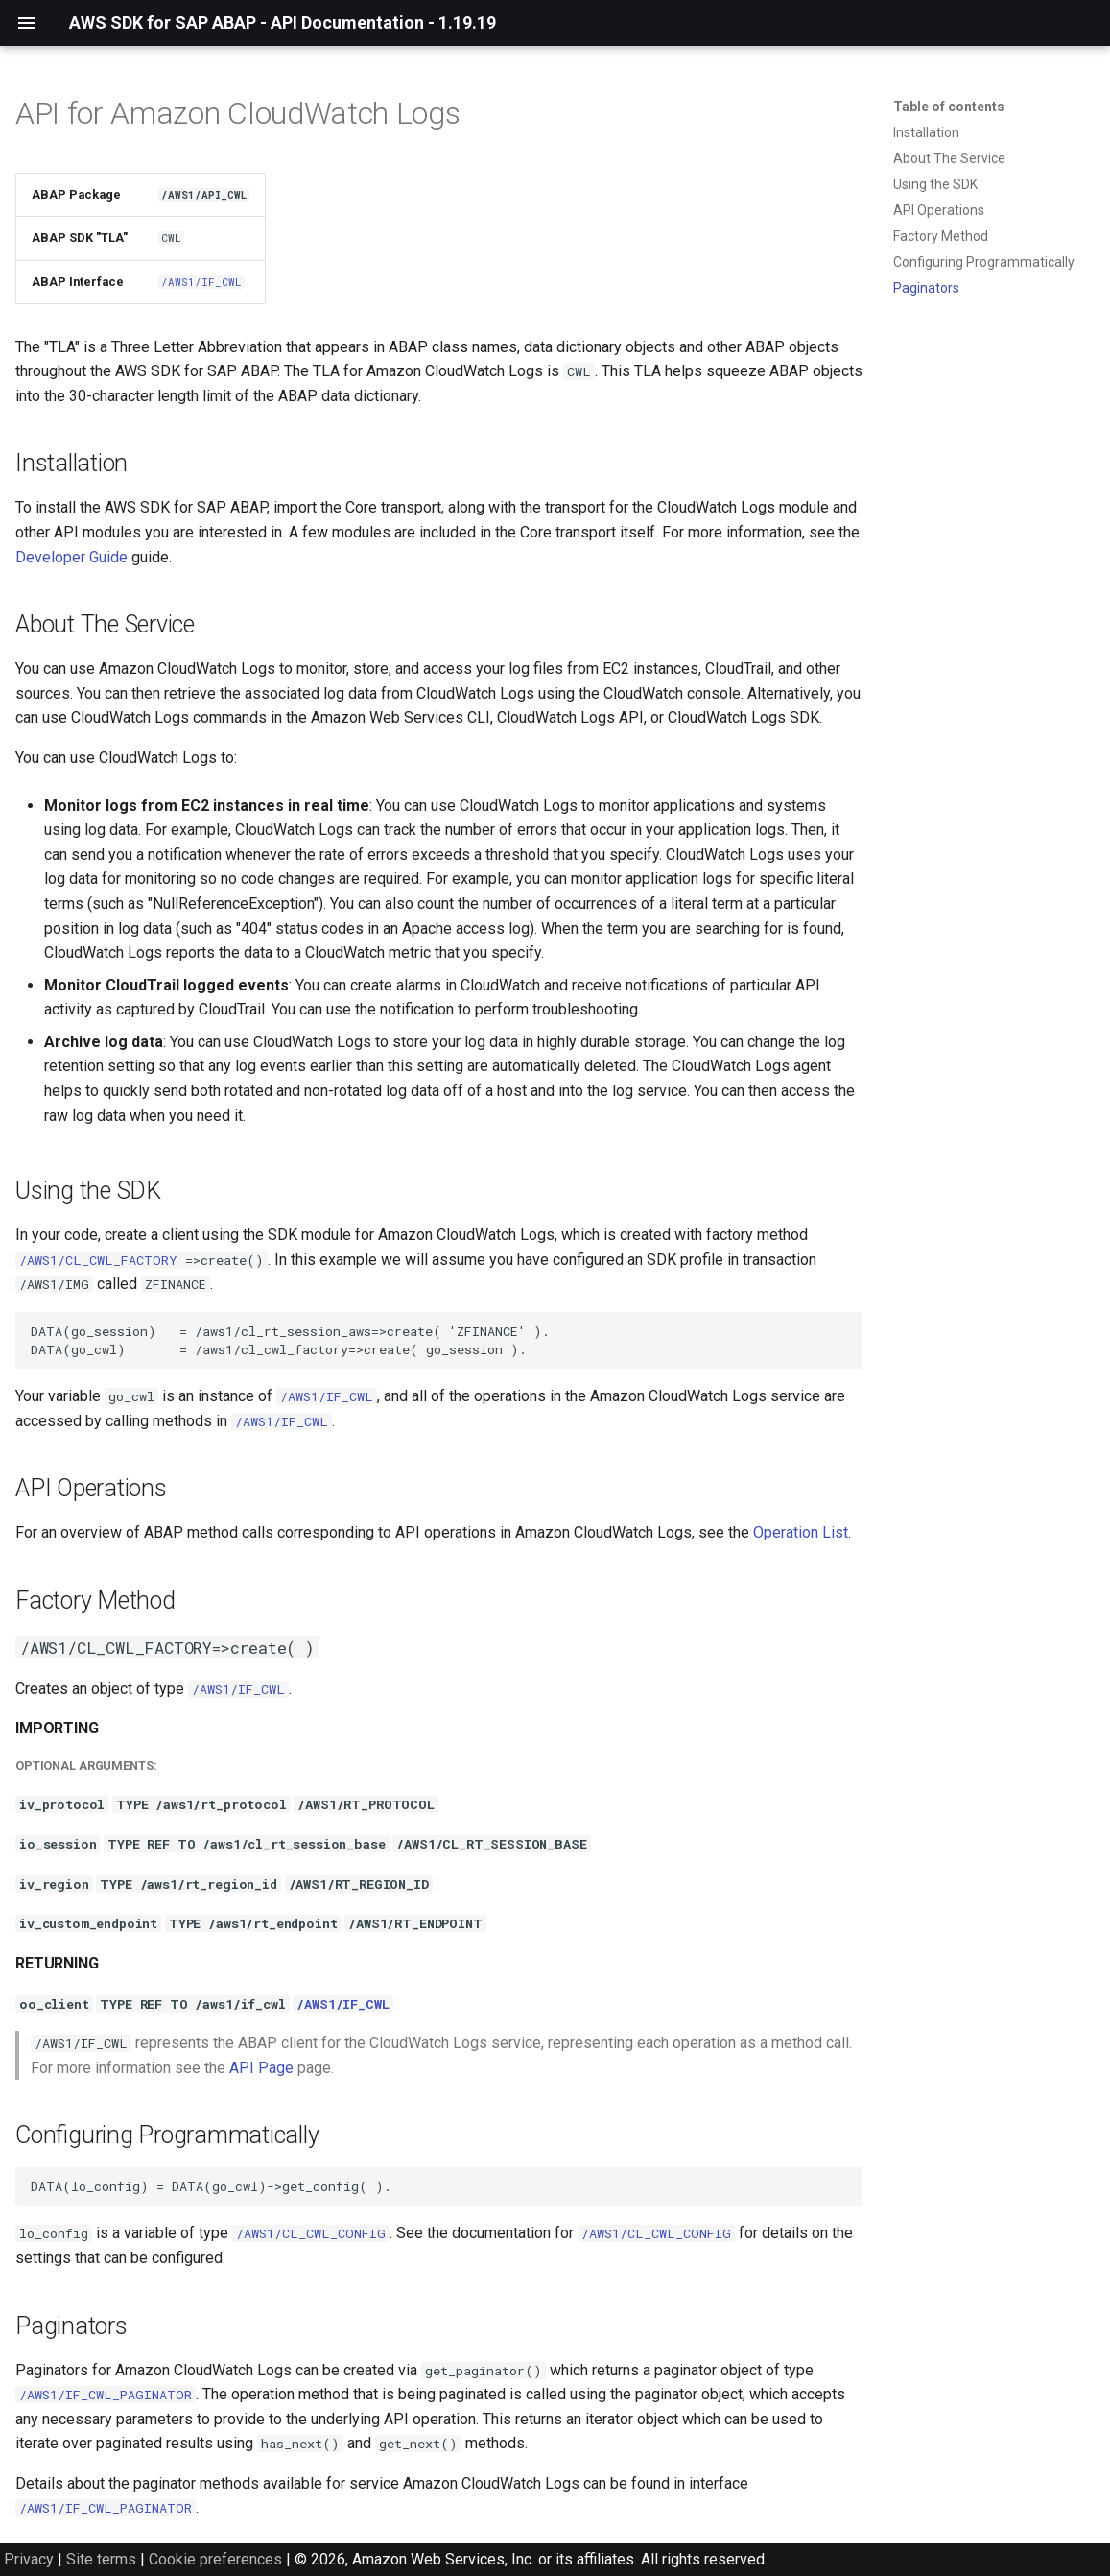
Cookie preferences (215, 2559)
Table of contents (948, 106)
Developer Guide (71, 557)
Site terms (101, 2559)
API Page (261, 2068)
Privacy (29, 2559)
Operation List (800, 1532)
